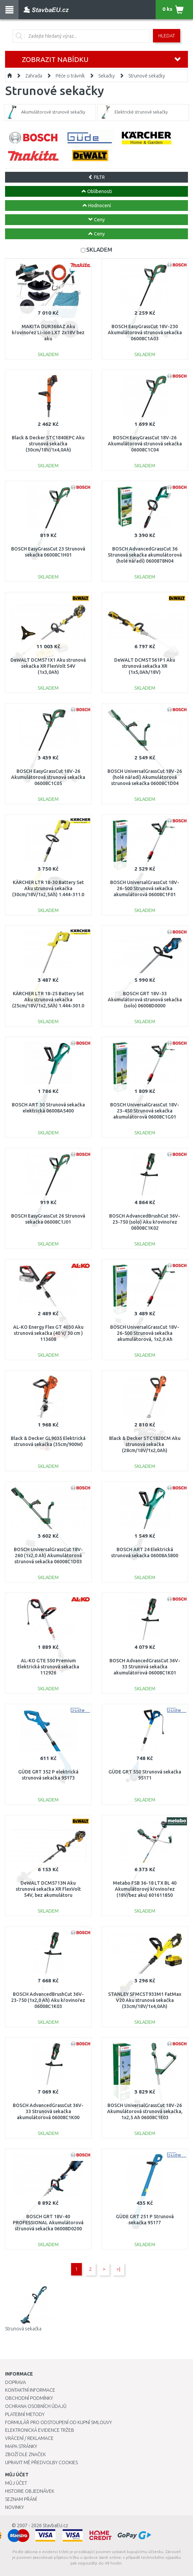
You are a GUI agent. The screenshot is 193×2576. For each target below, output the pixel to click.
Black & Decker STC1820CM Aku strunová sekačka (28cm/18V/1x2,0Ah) (145, 1444)
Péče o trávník (70, 75)
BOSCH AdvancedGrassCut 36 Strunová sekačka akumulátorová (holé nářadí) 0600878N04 (145, 555)
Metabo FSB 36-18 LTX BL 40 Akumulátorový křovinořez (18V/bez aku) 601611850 (144, 1889)
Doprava (15, 2382)
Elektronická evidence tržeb (39, 2430)
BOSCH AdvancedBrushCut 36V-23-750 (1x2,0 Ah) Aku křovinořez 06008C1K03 (48, 2000)
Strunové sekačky (146, 75)
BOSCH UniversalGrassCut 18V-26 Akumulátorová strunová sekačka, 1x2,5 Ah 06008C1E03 (145, 2111)
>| (118, 2269)
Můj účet (16, 2483)
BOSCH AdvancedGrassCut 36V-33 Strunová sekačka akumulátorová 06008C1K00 (48, 2111)
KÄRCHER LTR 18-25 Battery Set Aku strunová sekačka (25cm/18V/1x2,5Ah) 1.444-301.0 (48, 999)
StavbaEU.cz (55, 2525)
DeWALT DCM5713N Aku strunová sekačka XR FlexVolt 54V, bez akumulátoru (48, 1889)
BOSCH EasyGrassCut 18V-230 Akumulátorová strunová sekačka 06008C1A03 (145, 332)
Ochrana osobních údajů (36, 2406)
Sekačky (106, 75)
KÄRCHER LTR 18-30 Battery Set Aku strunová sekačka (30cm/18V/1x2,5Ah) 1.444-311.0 (48, 888)
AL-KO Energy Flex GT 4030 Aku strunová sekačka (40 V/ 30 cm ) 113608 (48, 1333)
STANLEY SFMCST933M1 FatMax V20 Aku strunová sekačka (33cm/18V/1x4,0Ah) (144, 2000)
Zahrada (33, 75)
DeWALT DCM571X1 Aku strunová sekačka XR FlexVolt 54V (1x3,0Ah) (48, 666)
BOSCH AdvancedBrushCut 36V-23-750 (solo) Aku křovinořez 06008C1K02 (144, 1222)
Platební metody (24, 2414)
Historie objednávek (29, 2491)
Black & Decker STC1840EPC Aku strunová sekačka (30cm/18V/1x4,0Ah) (48, 443)
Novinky (14, 2507)
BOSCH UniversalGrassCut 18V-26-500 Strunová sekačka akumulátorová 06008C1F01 (144, 888)
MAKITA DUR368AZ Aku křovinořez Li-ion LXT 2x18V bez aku (48, 332)
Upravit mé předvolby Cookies (41, 2462)
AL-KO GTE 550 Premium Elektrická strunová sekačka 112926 (48, 1666)
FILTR (96, 177)
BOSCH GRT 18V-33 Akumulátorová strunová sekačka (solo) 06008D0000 (145, 999)
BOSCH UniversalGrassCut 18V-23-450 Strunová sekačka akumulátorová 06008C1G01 (144, 1111)
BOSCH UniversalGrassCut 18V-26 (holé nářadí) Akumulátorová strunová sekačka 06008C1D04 (144, 777)
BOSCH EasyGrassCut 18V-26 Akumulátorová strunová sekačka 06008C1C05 (48, 777)
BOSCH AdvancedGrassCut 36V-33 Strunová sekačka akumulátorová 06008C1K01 (144, 1666)
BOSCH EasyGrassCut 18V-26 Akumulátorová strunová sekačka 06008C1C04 (145, 443)
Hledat (166, 35)
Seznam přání (21, 2499)
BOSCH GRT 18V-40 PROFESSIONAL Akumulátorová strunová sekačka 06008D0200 (48, 2222)
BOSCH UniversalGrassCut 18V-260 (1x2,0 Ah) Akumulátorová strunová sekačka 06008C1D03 (48, 1555)
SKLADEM (99, 249)
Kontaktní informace (30, 2390)
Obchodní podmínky (29, 2398)
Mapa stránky (21, 2446)
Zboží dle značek (25, 2454)
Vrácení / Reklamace (29, 2438)
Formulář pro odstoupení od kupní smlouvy (58, 2422)
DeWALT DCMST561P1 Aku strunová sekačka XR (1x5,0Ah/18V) (144, 666)
